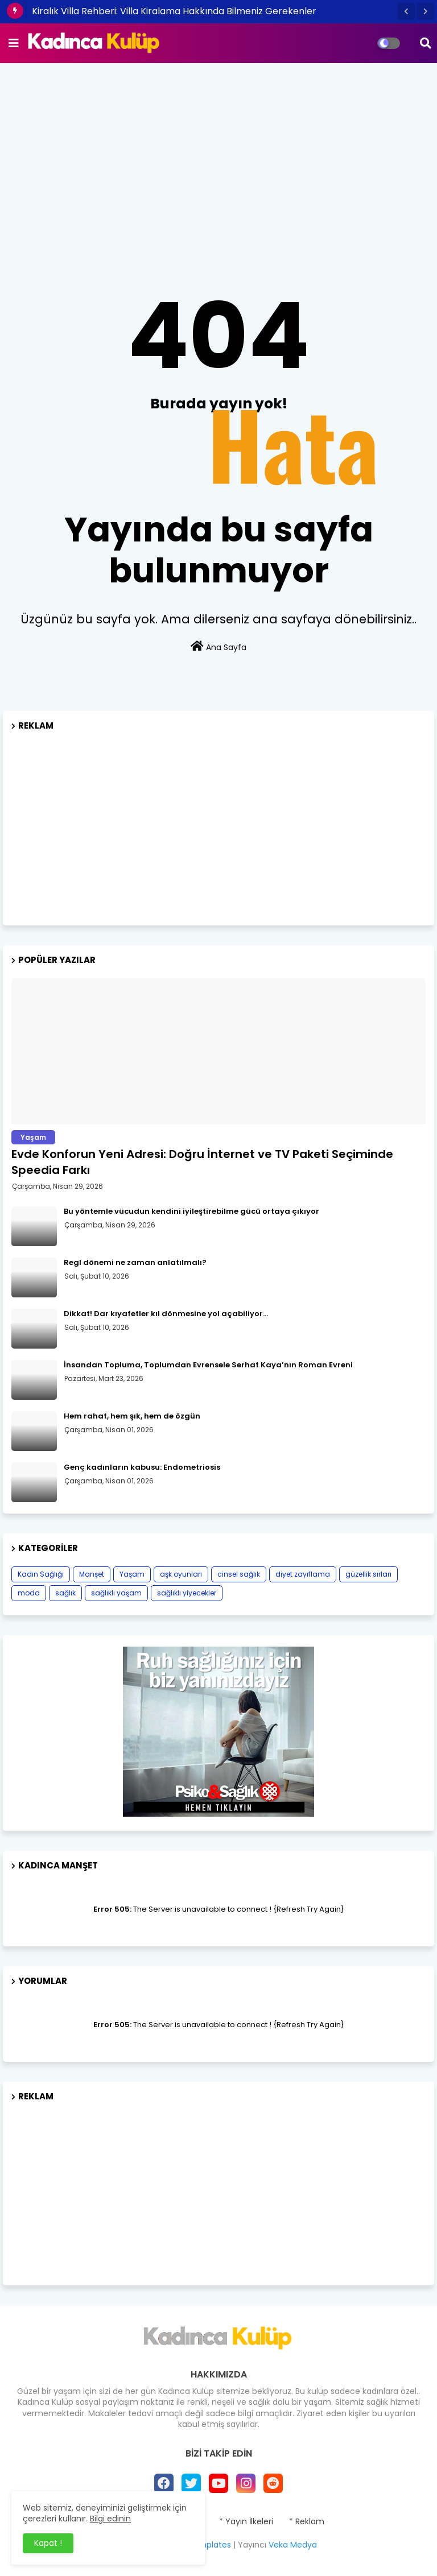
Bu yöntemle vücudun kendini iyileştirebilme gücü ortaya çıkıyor (191, 1211)
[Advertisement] (218, 154)
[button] (406, 11)
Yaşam (132, 1574)
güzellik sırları (368, 1574)
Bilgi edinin (110, 2518)
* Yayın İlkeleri (246, 2521)
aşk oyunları (181, 1574)
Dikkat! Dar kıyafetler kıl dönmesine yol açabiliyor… (166, 1314)
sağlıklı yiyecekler (186, 1593)
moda (29, 1593)
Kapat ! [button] (48, 2543)
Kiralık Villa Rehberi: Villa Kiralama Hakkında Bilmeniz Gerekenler (174, 11)
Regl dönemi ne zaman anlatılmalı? (135, 1263)
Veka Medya (293, 2544)
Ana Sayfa (218, 646)
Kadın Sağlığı (41, 1574)
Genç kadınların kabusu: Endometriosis (142, 1467)
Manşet (91, 1574)
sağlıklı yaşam (116, 1593)
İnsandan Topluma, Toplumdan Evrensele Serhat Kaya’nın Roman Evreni (208, 1365)
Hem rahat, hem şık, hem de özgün (132, 1416)
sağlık (65, 1593)
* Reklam (306, 2521)
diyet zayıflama (302, 1574)
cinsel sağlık (238, 1574)
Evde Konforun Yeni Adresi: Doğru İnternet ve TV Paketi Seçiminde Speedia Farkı (202, 1162)
